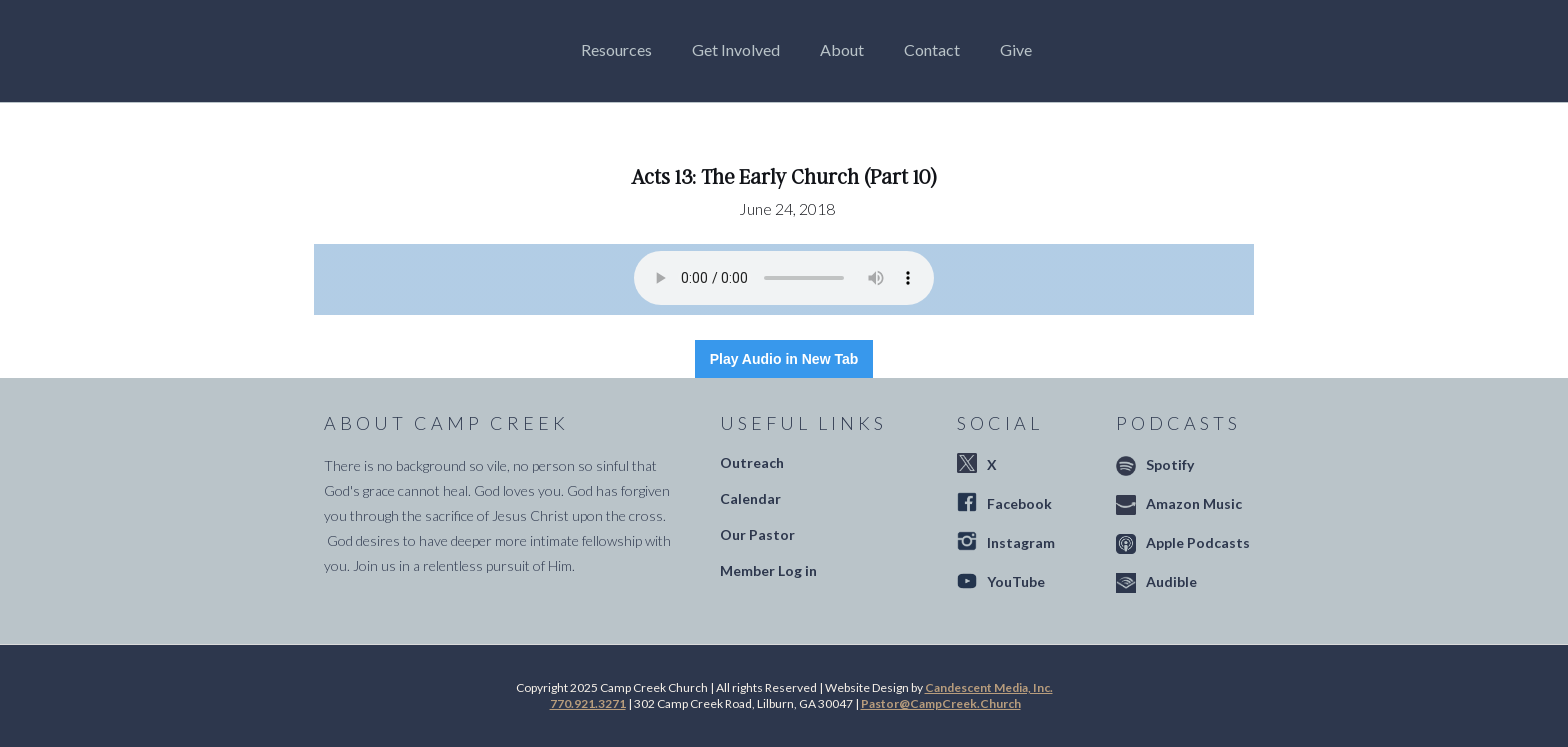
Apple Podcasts (1198, 542)
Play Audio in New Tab (784, 359)
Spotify (1170, 464)
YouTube (1016, 581)
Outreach (752, 462)
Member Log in (768, 570)
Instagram (1021, 542)
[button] (621, 50)
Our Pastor (757, 534)
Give (1016, 49)
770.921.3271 (588, 703)
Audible (1171, 581)
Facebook (1019, 503)
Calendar (750, 498)
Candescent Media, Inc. (989, 687)
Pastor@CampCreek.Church (941, 703)
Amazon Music (1194, 503)
